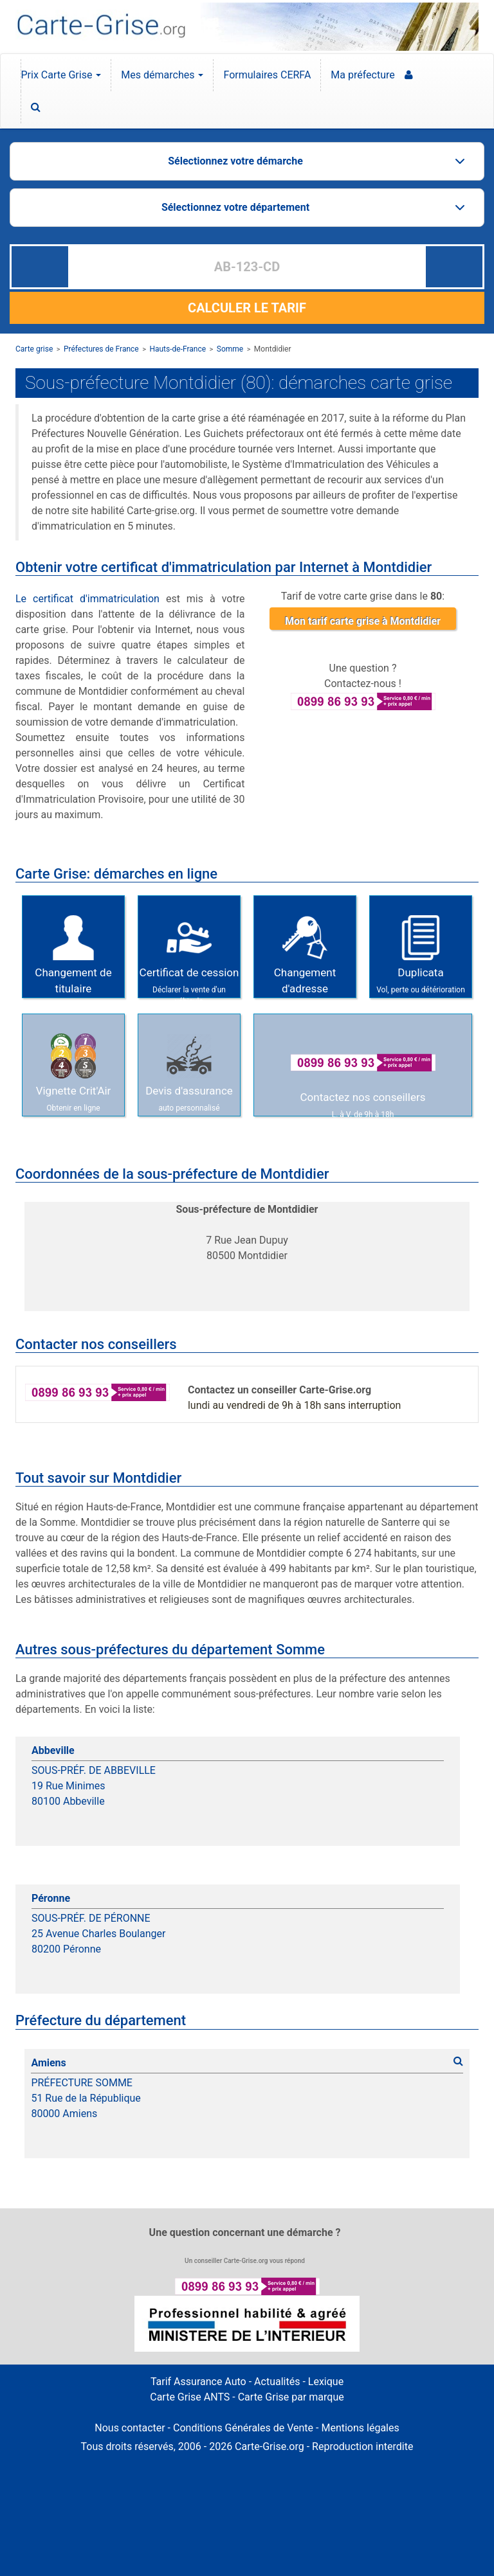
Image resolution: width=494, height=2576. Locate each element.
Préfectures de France (101, 348)
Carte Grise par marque (291, 2397)
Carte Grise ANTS (190, 2397)
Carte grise (34, 348)
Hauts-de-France (177, 348)
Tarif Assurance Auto (198, 2381)
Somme (230, 348)
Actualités (277, 2381)
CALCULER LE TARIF (247, 308)
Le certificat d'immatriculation (87, 599)
